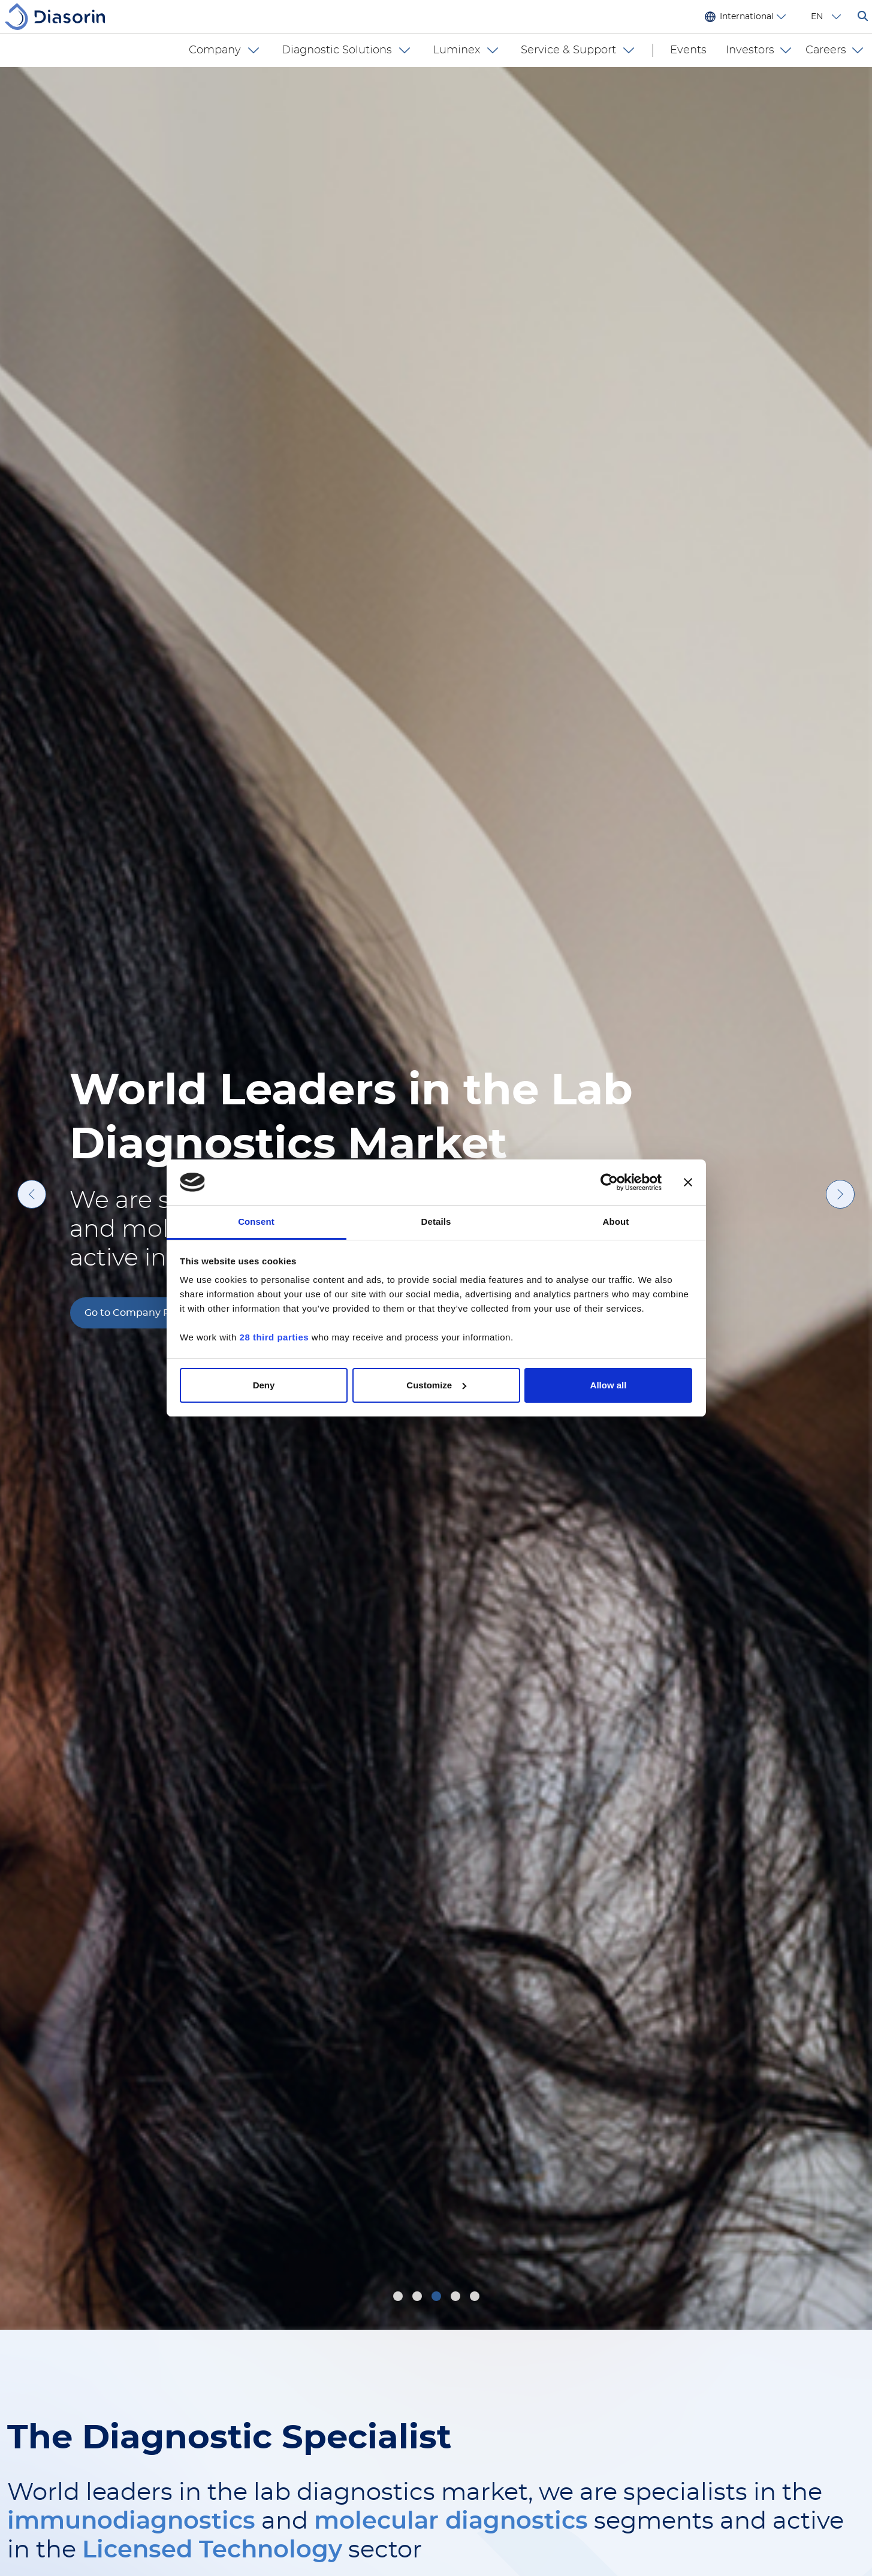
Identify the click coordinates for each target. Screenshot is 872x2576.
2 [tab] (418, 2297)
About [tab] (616, 1221)
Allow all (608, 1385)
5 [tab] (476, 2297)
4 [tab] (457, 2297)
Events (688, 50)
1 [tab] (398, 2297)
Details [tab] (436, 1221)
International (747, 17)
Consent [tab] (256, 1221)
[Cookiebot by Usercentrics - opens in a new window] (609, 1182)
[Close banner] (688, 1182)
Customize (436, 1385)
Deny (264, 1385)
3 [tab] (437, 2297)
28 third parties (274, 1337)
